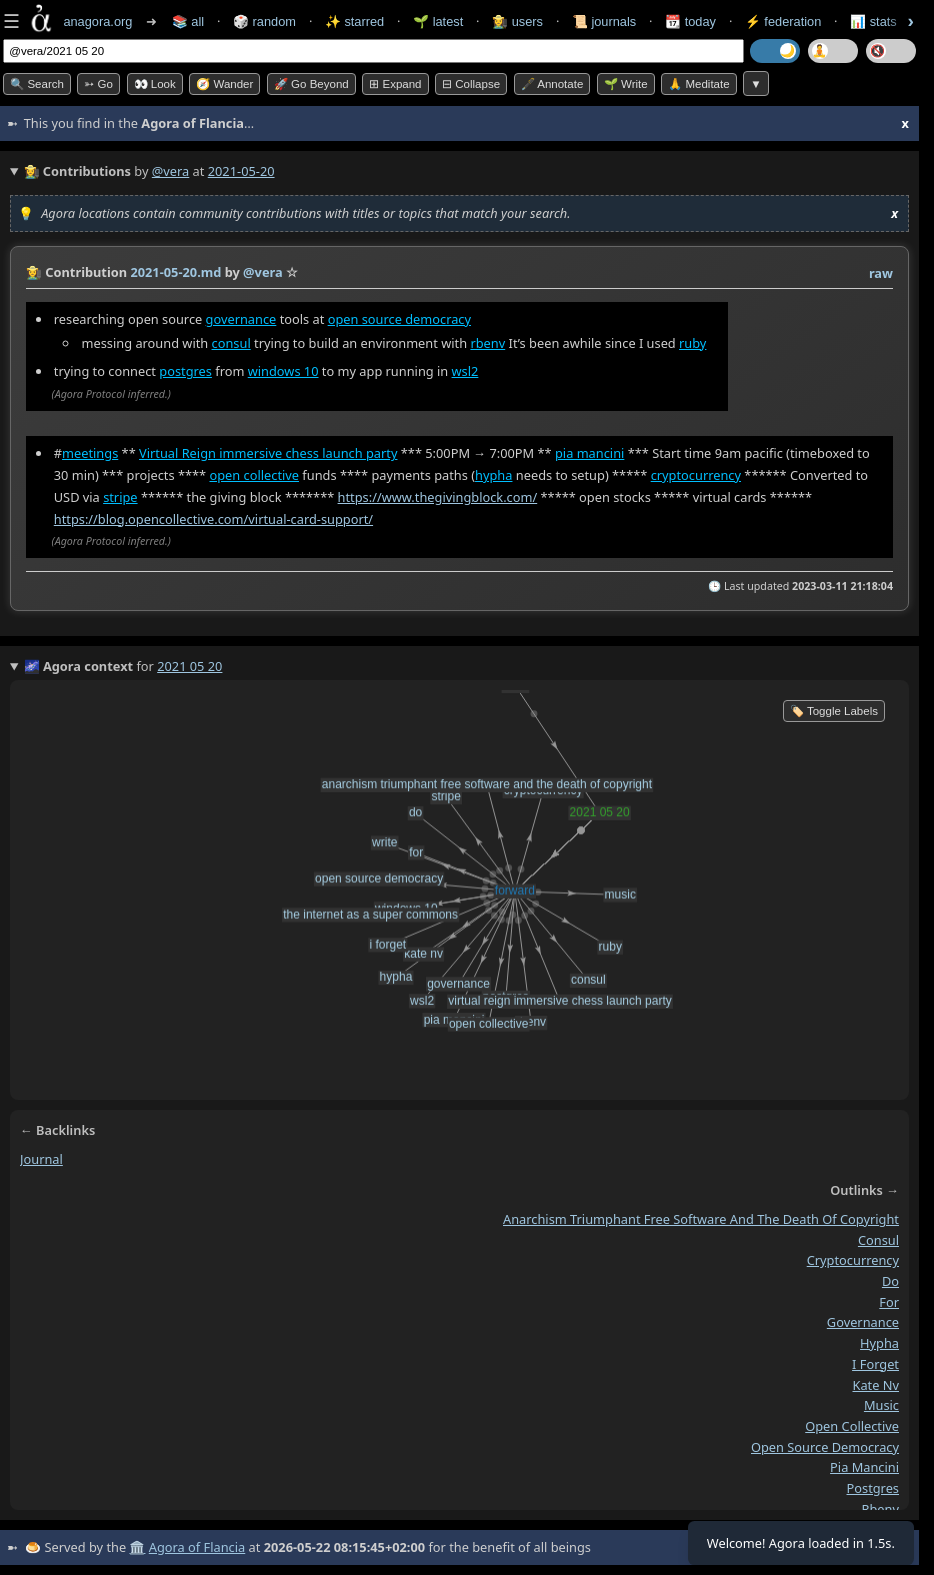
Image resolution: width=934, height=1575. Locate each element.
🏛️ (137, 1547)
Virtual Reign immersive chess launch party (268, 454)
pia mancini (589, 454)
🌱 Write (626, 84)
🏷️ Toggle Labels (834, 711)
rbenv (487, 343)
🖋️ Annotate (552, 84)
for (889, 1302)
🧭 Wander (224, 84)
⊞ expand (395, 84)
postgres (185, 371)
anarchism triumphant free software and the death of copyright (701, 1219)
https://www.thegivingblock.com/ (438, 497)
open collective (254, 475)
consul (231, 343)
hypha (493, 475)
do (890, 1281)
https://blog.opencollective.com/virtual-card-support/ (213, 519)
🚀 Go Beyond (311, 84)
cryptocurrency (696, 475)
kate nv (876, 1385)
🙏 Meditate (698, 84)
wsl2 (465, 371)
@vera (170, 171)
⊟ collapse (471, 84)
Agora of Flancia (197, 1547)
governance (241, 319)
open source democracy (399, 319)
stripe (120, 497)
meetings (90, 454)
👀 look (155, 84)
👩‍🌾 (34, 272)
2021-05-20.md (175, 272)
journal (41, 1159)
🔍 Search (37, 84)
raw (881, 273)
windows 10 (283, 371)
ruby (692, 343)
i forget (875, 1364)
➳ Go (98, 84)
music (881, 1405)
